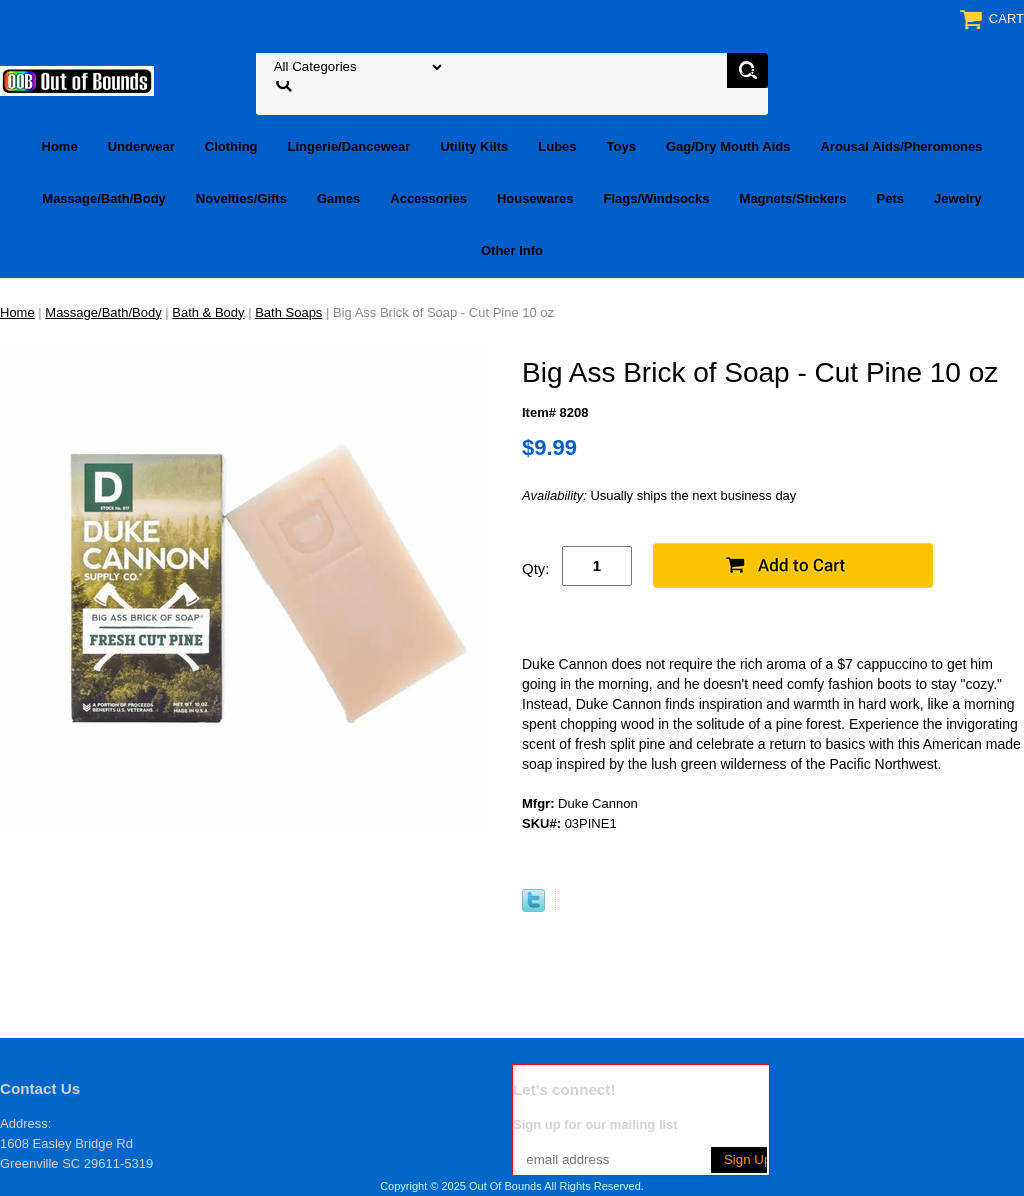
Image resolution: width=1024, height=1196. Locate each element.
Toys (621, 146)
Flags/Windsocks (656, 198)
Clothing (231, 146)
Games (338, 198)
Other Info (512, 250)
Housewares (535, 198)
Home (60, 146)
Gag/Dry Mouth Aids (728, 146)
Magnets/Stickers (793, 198)
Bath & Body (208, 312)
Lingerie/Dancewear (349, 146)
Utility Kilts (474, 146)
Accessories (428, 198)
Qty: (536, 568)
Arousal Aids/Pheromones (901, 146)
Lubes (557, 146)
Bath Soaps (288, 312)
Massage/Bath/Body (104, 198)
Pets (890, 198)
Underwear (141, 146)
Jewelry (958, 198)
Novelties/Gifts (241, 198)
